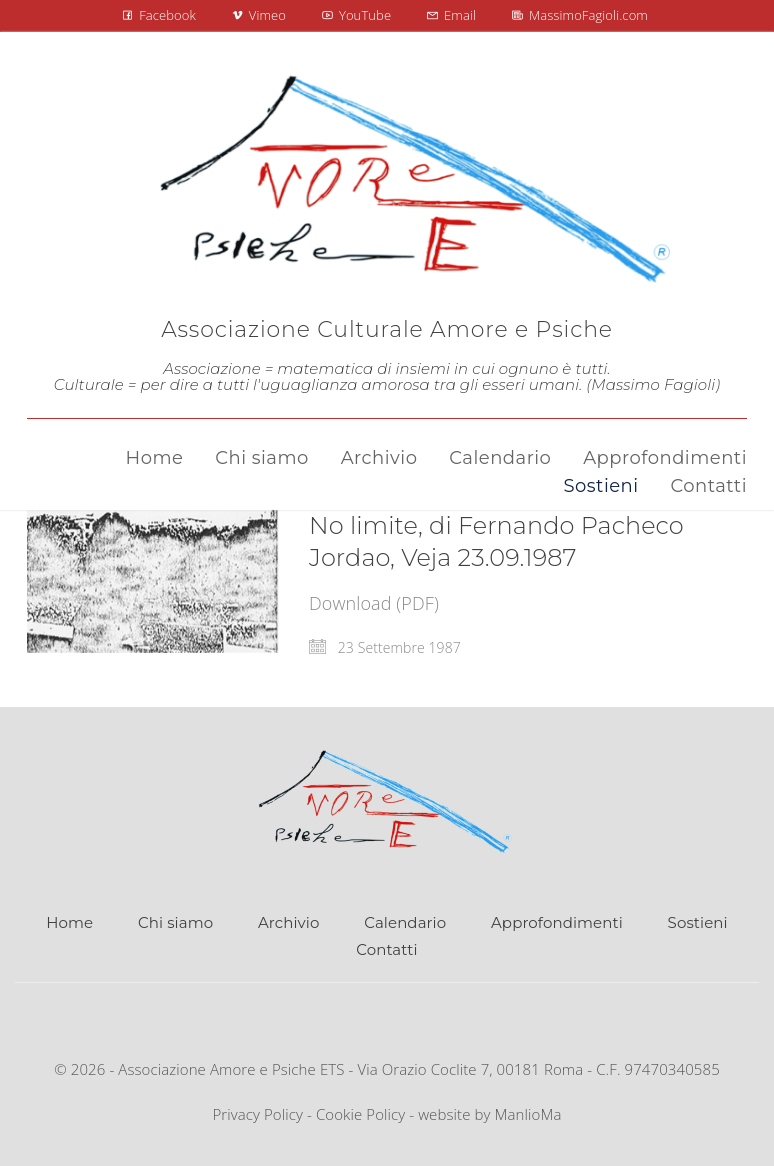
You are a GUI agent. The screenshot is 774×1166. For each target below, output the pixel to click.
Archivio (288, 922)
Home (69, 922)
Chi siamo (175, 922)
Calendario (405, 922)
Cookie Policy (360, 1114)
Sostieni (698, 922)
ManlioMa (528, 1114)
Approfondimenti (557, 922)
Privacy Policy (257, 1114)
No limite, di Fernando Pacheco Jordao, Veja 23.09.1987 (496, 541)
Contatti (386, 949)
